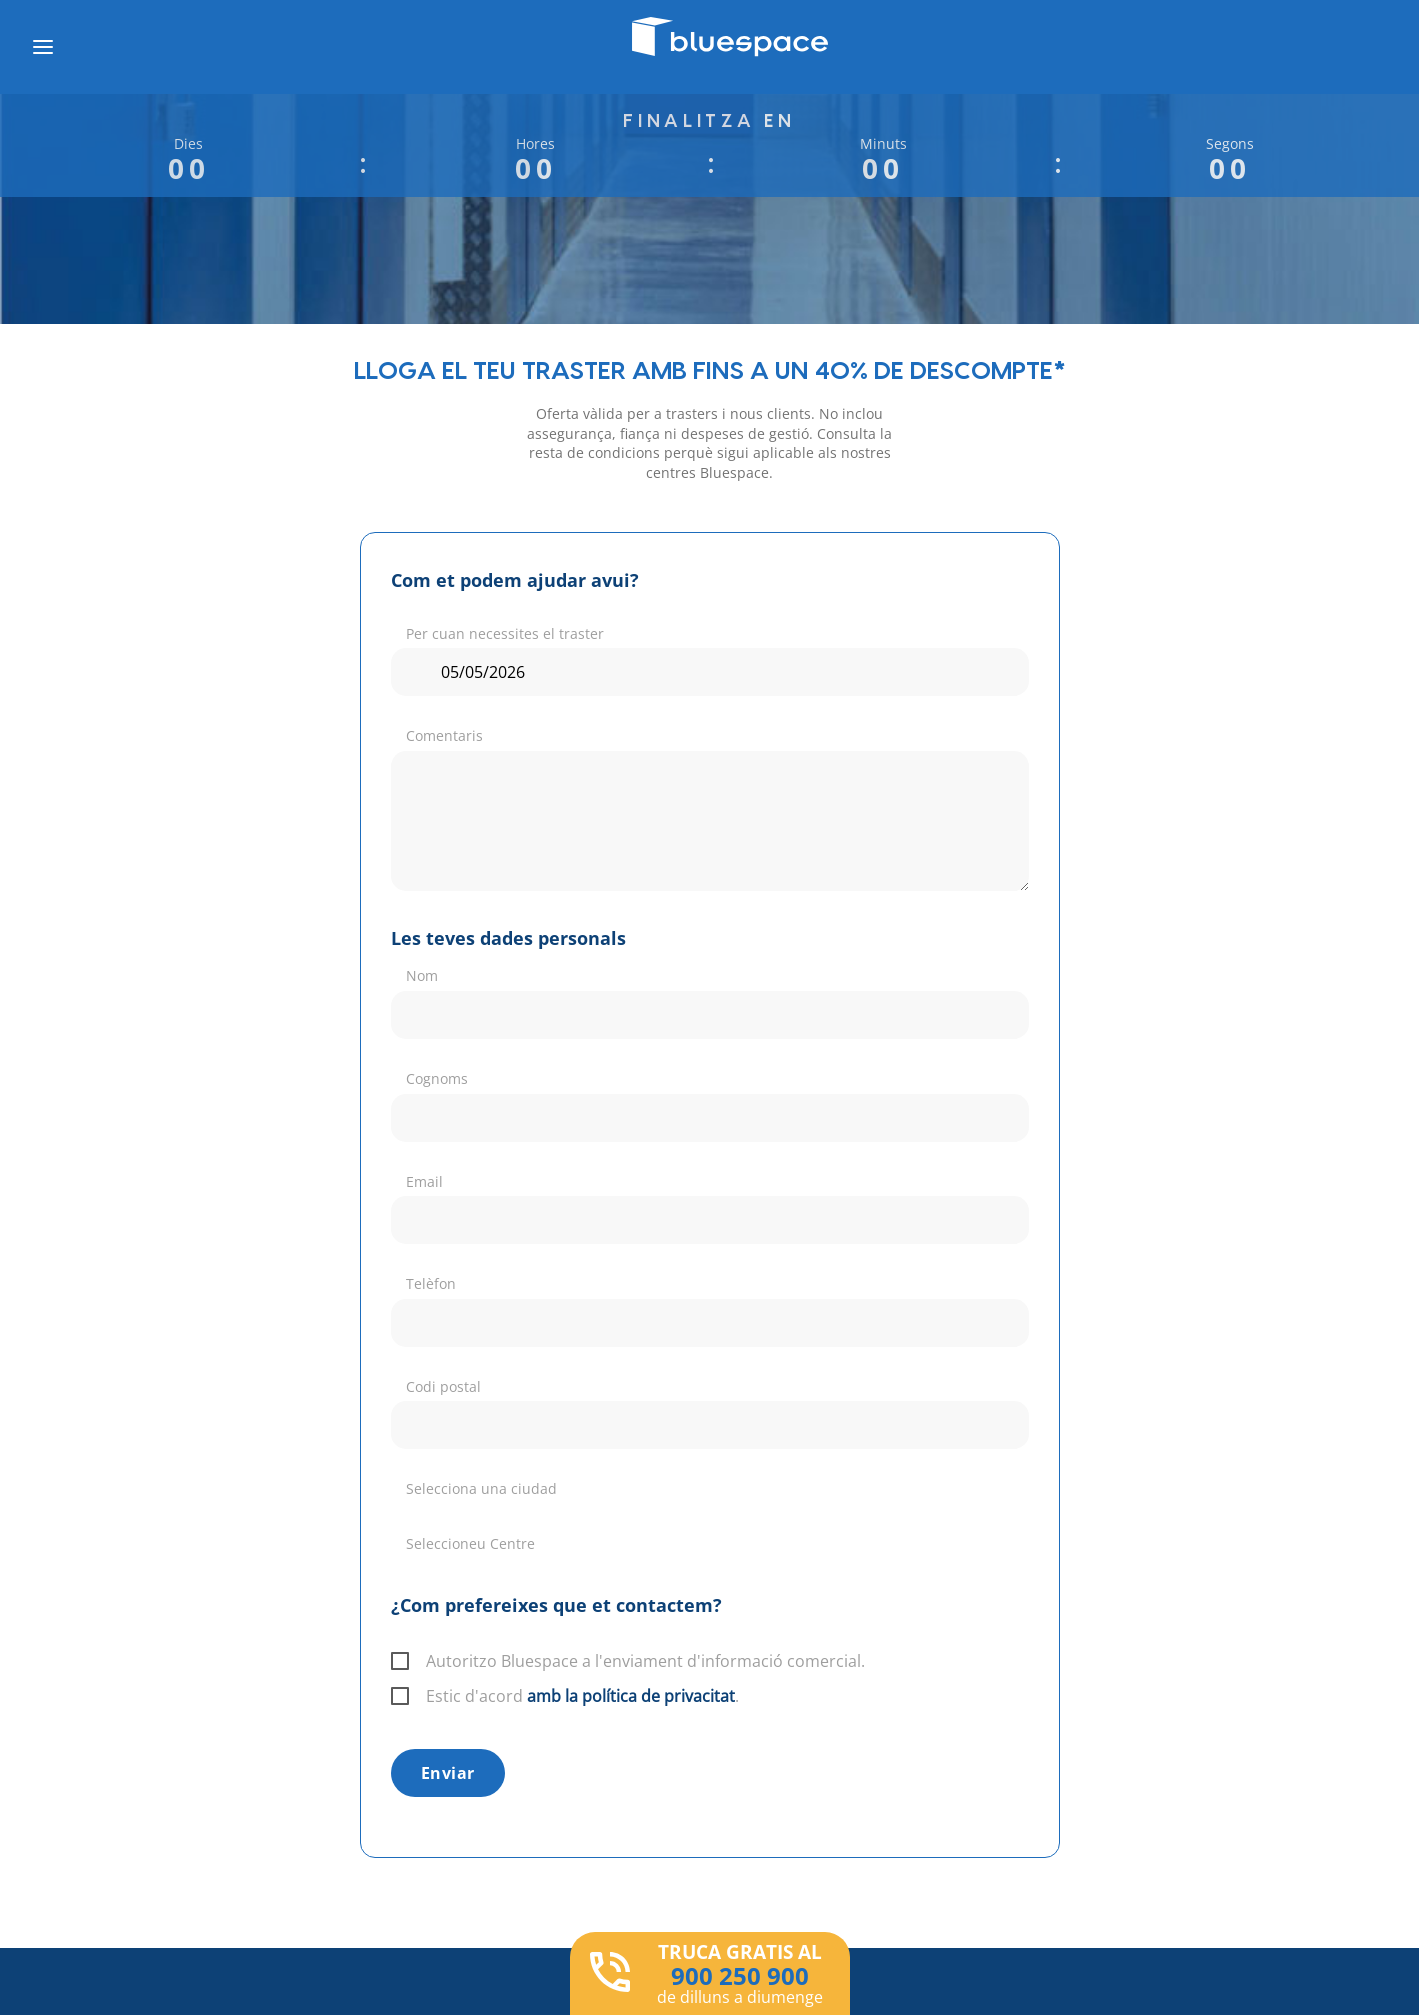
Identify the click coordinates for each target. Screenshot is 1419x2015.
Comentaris (444, 735)
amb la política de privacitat (631, 1696)
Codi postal (443, 1386)
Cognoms (437, 1078)
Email (424, 1181)
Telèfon (431, 1283)
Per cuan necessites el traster (505, 633)
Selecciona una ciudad (481, 1488)
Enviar (448, 1773)
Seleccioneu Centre (470, 1543)
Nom (422, 975)
